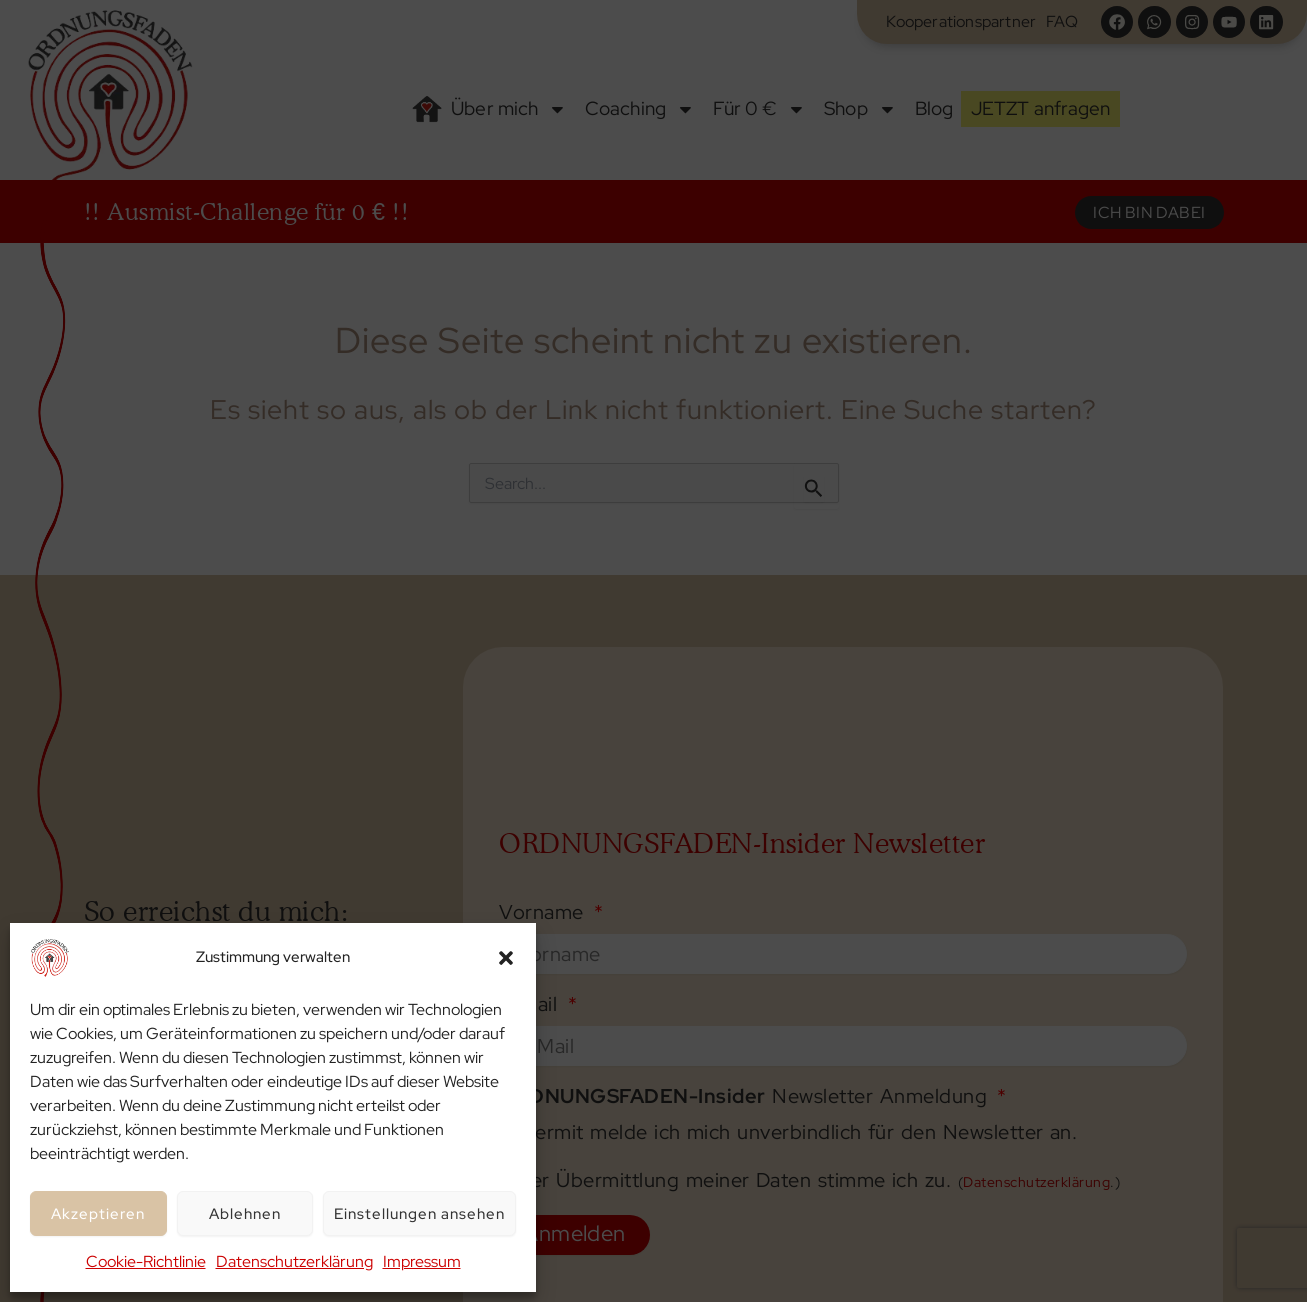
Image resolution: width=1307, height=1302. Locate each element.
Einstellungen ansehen (419, 1214)
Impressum (422, 1261)
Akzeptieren (98, 1214)
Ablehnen (245, 1214)
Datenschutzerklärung (294, 1261)
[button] (506, 958)
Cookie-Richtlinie (146, 1261)
